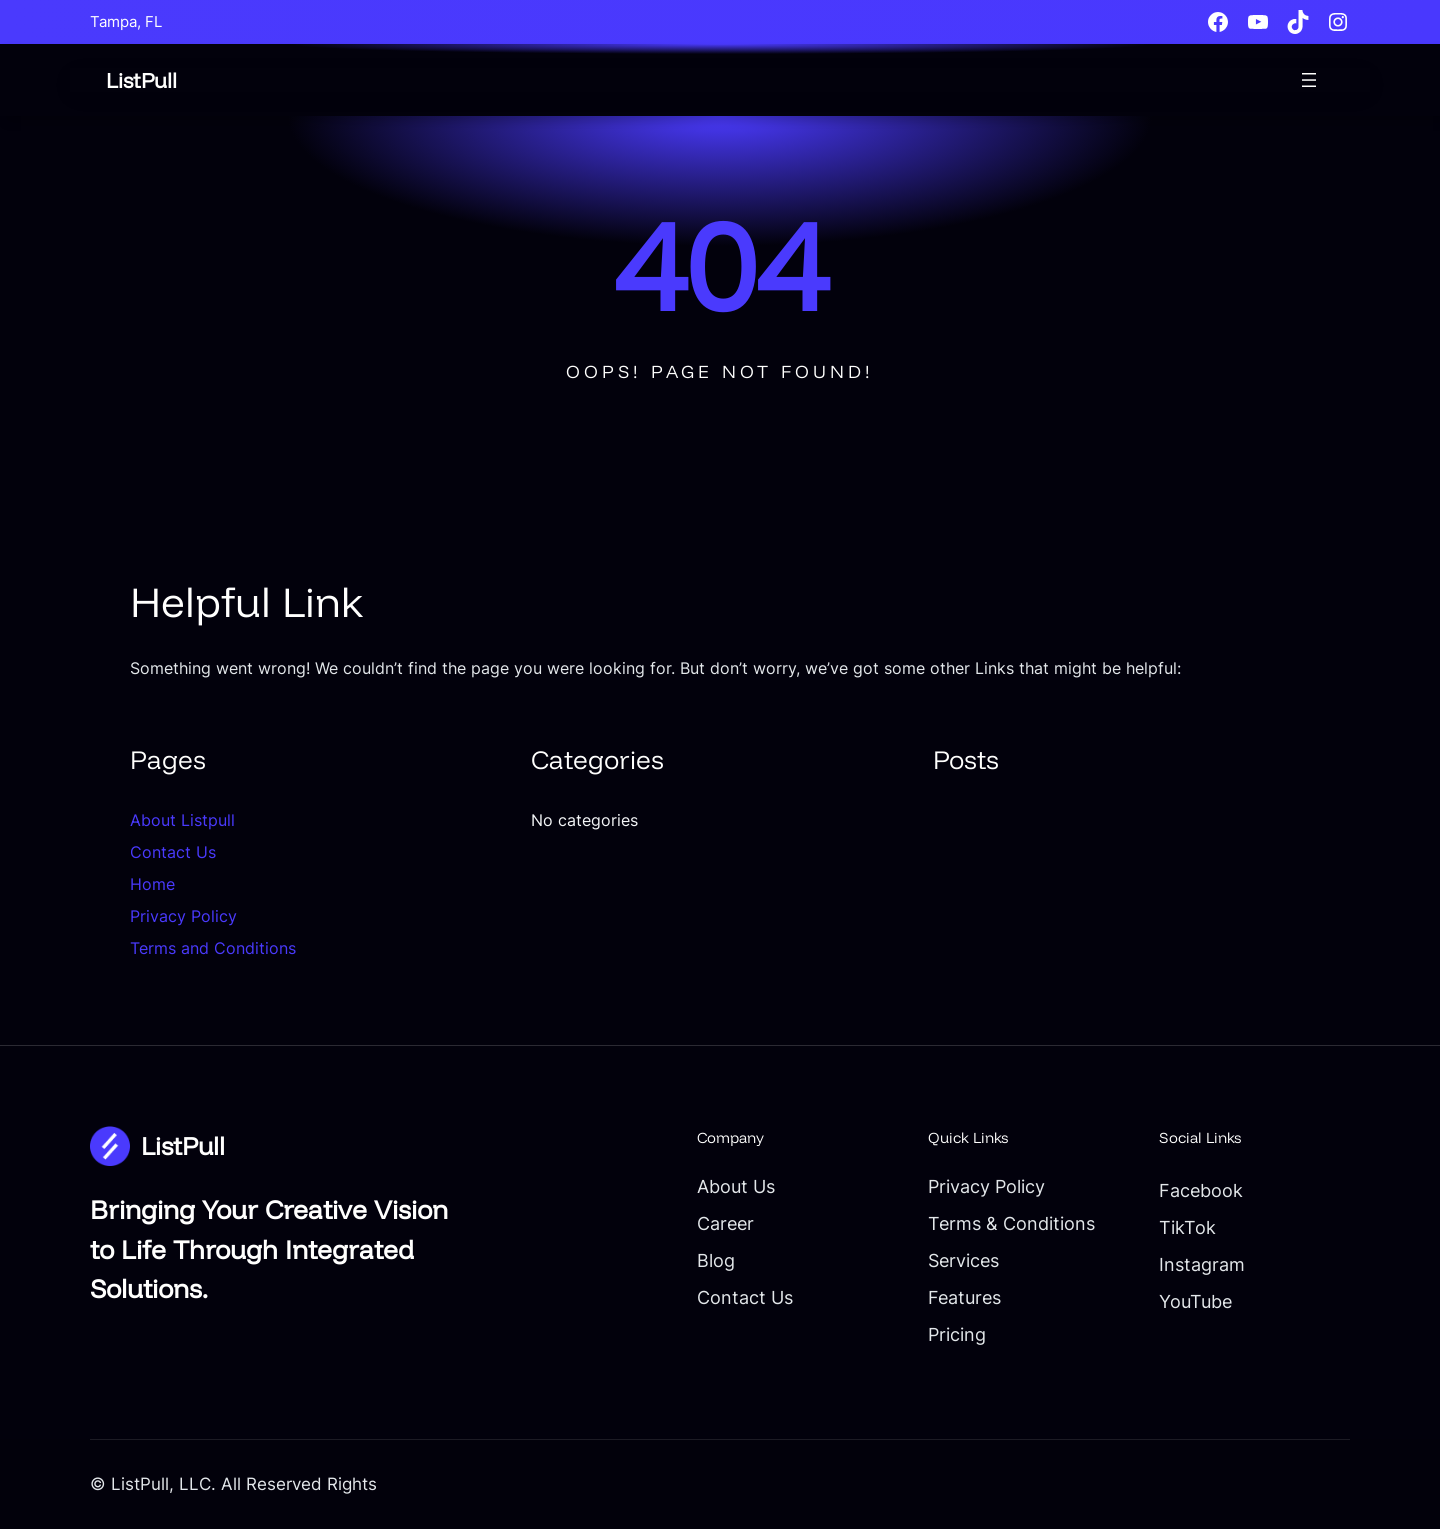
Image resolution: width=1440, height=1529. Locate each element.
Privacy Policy (183, 916)
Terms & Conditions (1011, 1223)
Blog (716, 1260)
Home (152, 884)
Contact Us (173, 852)
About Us (736, 1186)
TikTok (1187, 1227)
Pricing (957, 1334)
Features (964, 1297)
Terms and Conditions (213, 948)
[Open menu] (1309, 80)
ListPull (141, 80)
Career (725, 1223)
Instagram (1202, 1264)
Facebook (1201, 1190)
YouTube (1195, 1301)
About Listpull (182, 820)
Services (963, 1260)
